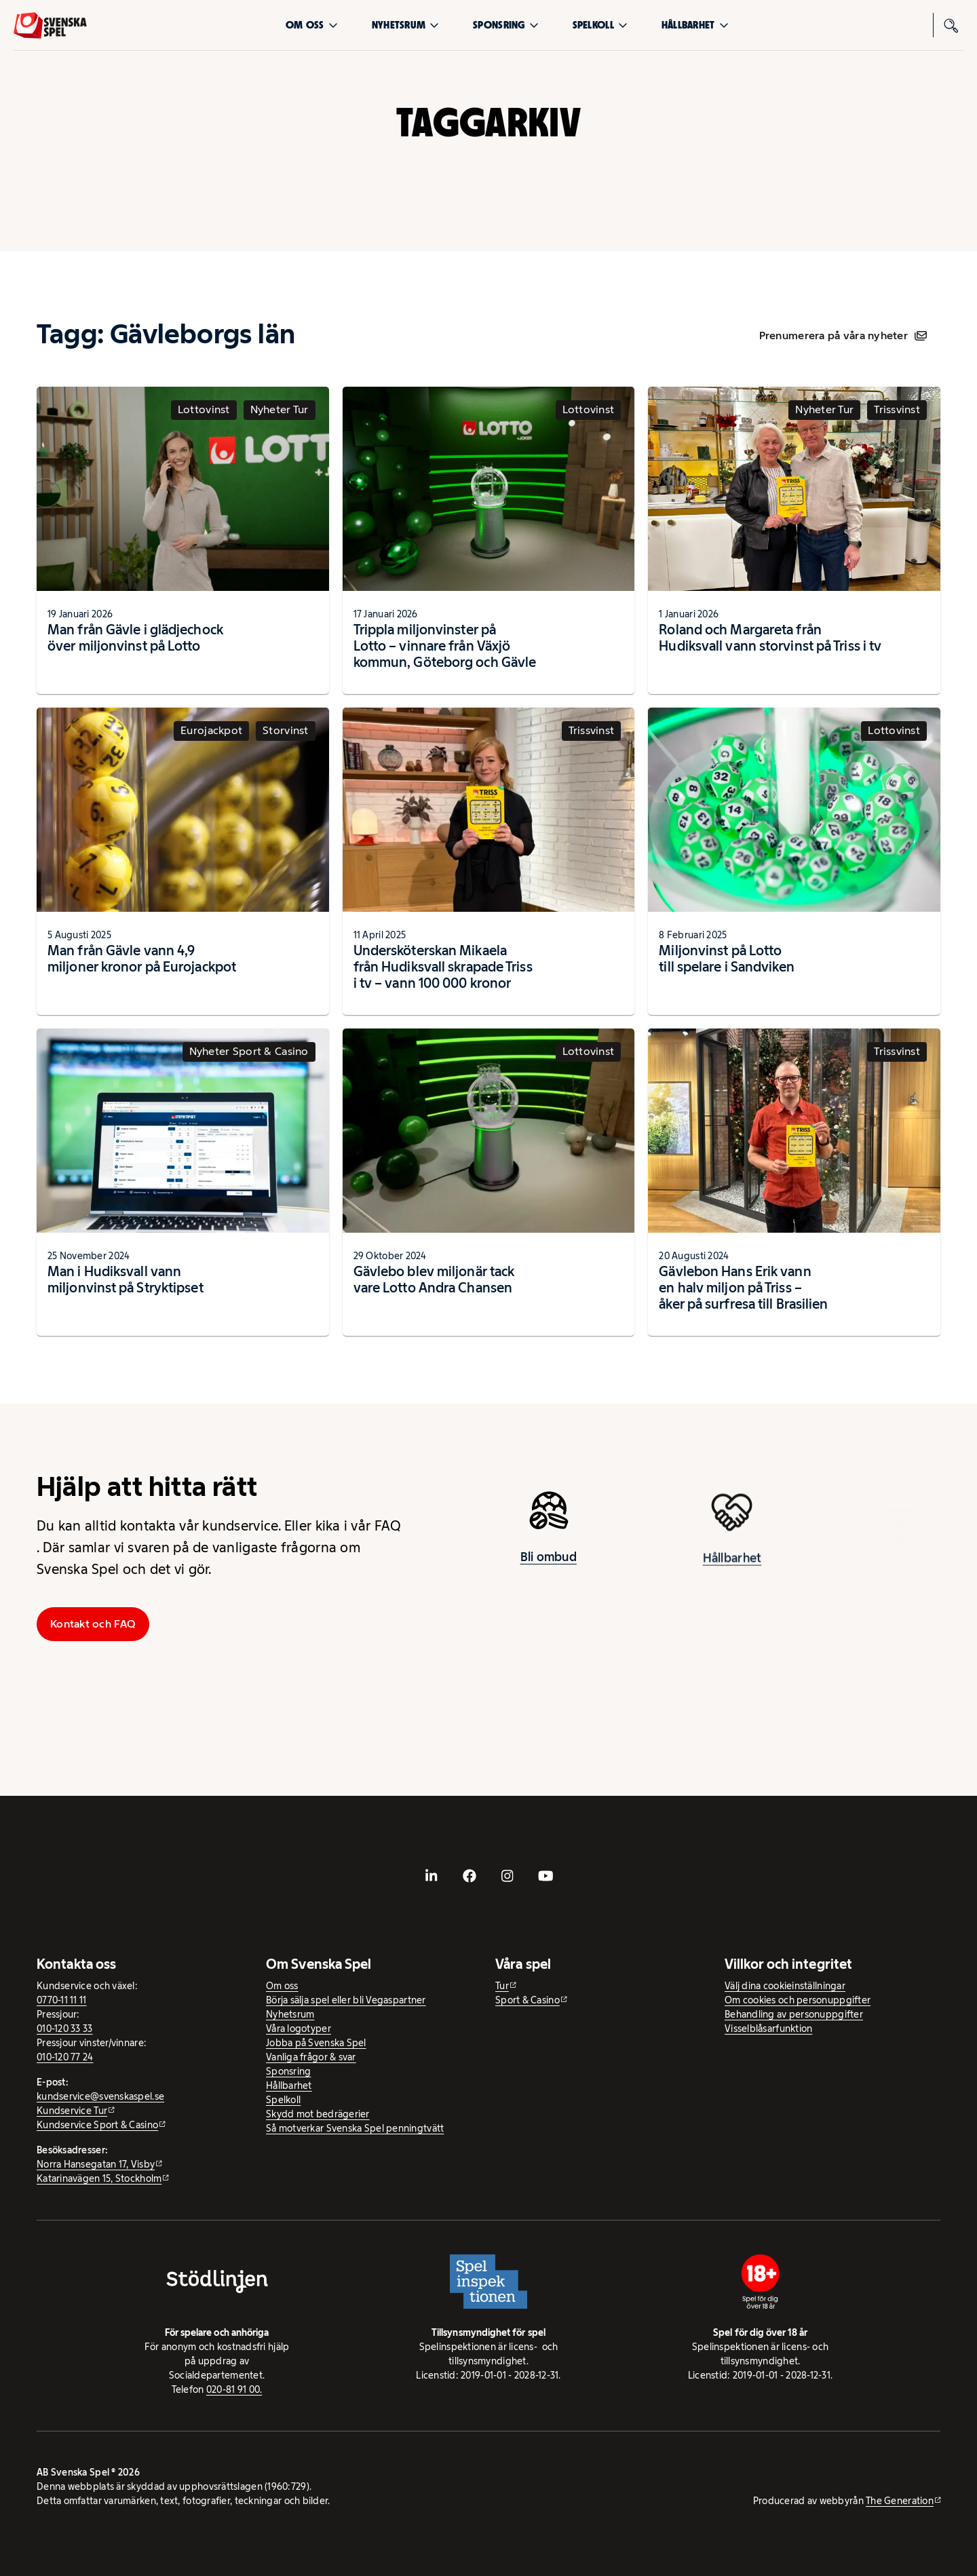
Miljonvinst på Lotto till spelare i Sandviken (726, 958)
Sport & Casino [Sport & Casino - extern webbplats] (527, 2000)
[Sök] (951, 25)
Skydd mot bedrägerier (318, 2114)
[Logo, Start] (50, 25)
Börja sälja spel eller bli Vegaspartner (346, 2000)
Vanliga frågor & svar (311, 2057)
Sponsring (505, 24)
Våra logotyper (298, 2028)
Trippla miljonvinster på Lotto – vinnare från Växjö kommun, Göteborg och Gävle (445, 645)
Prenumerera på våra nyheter (843, 335)
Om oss (312, 24)
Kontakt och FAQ (93, 1623)
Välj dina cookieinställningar (785, 1986)
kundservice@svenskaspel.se (100, 2096)
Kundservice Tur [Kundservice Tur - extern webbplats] (72, 2110)
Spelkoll (600, 24)
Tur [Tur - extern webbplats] (502, 1986)
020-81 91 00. (234, 2389)
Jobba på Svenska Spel (316, 2043)
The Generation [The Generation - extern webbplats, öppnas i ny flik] (900, 2501)
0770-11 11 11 (62, 2000)
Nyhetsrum (405, 24)
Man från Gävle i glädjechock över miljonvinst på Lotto (135, 637)
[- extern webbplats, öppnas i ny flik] (431, 1876)
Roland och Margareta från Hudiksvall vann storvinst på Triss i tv (770, 637)
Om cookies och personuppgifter (797, 2000)
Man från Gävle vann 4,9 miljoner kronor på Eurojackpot (141, 958)
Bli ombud (548, 1563)
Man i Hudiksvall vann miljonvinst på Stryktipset (125, 1279)
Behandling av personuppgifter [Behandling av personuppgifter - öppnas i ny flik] (794, 2014)
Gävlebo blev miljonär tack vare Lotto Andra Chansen (434, 1279)
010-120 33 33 (65, 2028)
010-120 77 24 (65, 2057)
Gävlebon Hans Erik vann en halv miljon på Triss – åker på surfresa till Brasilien (743, 1287)
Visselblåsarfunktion (768, 2028)
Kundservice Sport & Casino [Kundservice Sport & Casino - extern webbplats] (97, 2125)
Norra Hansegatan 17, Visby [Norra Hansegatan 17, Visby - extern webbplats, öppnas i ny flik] (96, 2164)
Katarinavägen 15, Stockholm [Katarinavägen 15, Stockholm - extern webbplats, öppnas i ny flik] (99, 2178)
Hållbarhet (695, 24)
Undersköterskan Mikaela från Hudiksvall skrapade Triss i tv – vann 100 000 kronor (443, 966)
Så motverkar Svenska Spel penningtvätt (355, 2128)
